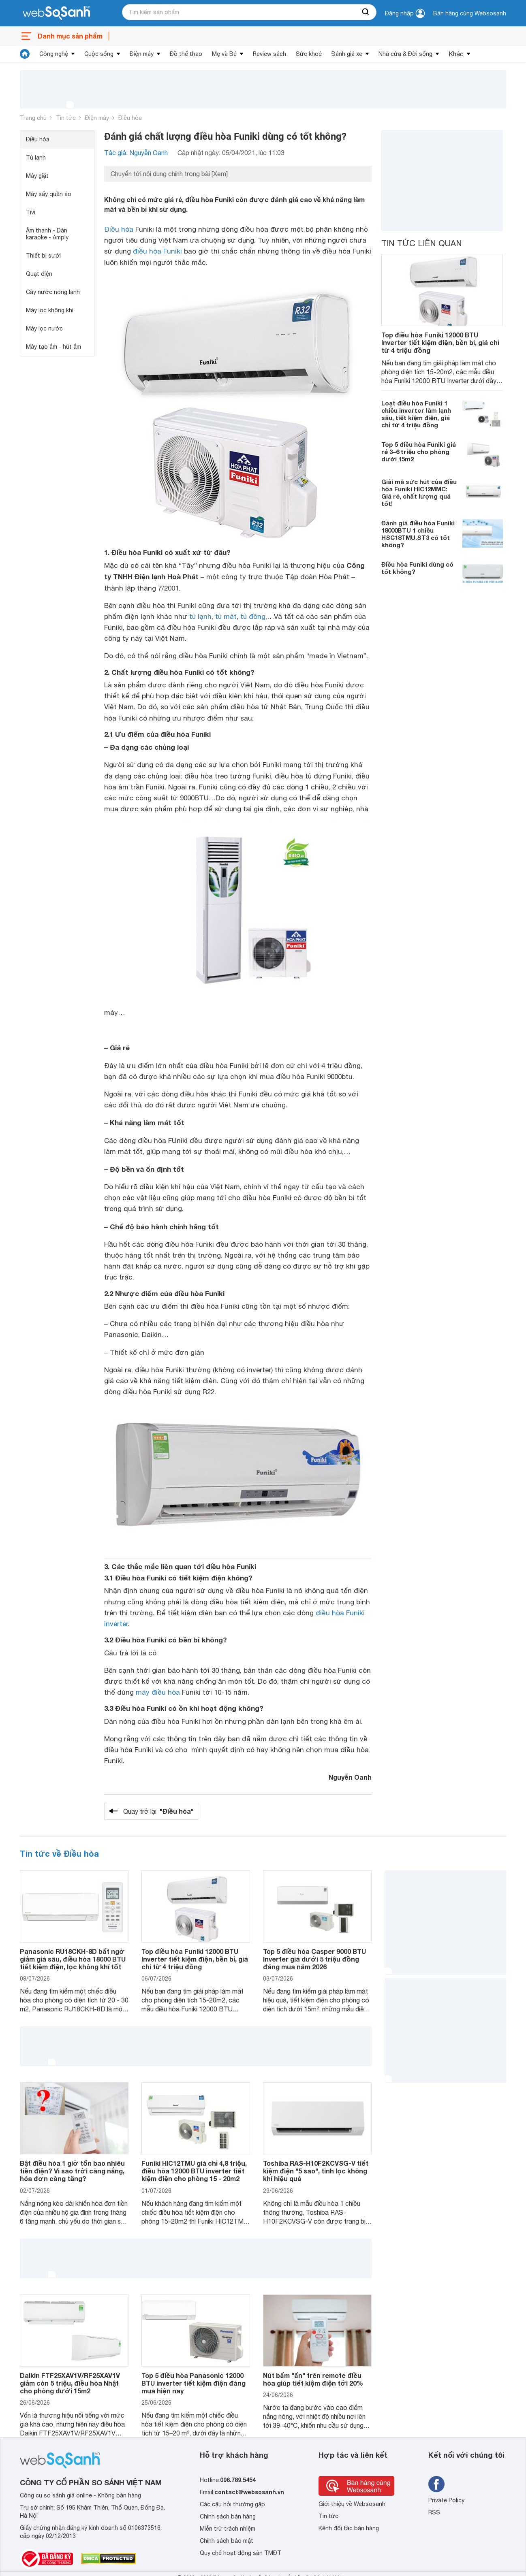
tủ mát (226, 616)
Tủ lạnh (36, 157)
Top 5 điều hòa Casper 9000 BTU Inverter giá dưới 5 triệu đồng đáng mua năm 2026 (314, 1958)
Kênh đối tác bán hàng (349, 2528)
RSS (434, 2512)
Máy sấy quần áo (48, 194)
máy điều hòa (158, 1692)
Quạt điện (39, 274)
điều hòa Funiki (157, 251)
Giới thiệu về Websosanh (352, 2504)
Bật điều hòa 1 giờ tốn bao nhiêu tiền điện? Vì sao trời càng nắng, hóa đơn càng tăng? (72, 2170)
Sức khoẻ (309, 54)
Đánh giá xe (346, 54)
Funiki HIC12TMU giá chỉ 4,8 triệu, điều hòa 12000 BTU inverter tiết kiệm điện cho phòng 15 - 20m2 (194, 2170)
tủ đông (252, 616)
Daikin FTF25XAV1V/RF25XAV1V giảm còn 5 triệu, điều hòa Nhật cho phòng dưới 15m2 (70, 2383)
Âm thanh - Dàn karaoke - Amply (47, 234)
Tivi (30, 212)
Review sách (269, 54)
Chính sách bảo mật (226, 2541)
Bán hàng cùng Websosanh (469, 13)
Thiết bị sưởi (43, 255)
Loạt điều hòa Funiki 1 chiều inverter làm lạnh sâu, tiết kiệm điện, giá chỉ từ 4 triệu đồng (416, 414)
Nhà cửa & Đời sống (405, 54)
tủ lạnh (200, 616)
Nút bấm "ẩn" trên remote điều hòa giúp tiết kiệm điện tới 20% (313, 2379)
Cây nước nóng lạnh (53, 292)
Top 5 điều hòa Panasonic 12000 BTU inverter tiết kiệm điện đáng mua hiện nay (193, 2383)
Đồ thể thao (186, 54)
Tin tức (66, 118)
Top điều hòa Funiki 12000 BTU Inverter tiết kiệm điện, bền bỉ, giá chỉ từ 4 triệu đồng (440, 342)
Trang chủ (33, 118)
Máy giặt (37, 176)
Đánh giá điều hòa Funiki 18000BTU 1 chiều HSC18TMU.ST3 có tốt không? (418, 533)
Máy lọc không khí (49, 310)
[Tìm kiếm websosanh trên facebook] (436, 2484)
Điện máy (142, 54)
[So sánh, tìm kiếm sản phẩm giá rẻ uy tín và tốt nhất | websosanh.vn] (56, 13)
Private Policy (446, 2500)
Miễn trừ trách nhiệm (227, 2528)
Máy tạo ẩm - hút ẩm (53, 346)
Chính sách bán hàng (228, 2516)
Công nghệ (53, 54)
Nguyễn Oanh (350, 1777)
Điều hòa (130, 118)
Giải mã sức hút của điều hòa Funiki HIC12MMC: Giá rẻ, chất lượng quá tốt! (419, 492)
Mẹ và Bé (224, 54)
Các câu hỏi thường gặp (232, 2504)
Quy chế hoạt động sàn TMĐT (240, 2553)
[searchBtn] (366, 12)
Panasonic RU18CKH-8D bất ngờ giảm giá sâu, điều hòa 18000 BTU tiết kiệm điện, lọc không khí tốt (73, 1958)
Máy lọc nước (44, 328)
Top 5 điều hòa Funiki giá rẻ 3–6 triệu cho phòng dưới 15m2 (418, 452)
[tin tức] (25, 54)
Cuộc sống (98, 54)
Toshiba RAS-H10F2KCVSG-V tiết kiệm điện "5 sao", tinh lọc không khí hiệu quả (315, 2170)
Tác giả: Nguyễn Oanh (136, 152)
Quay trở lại (158, 1811)
